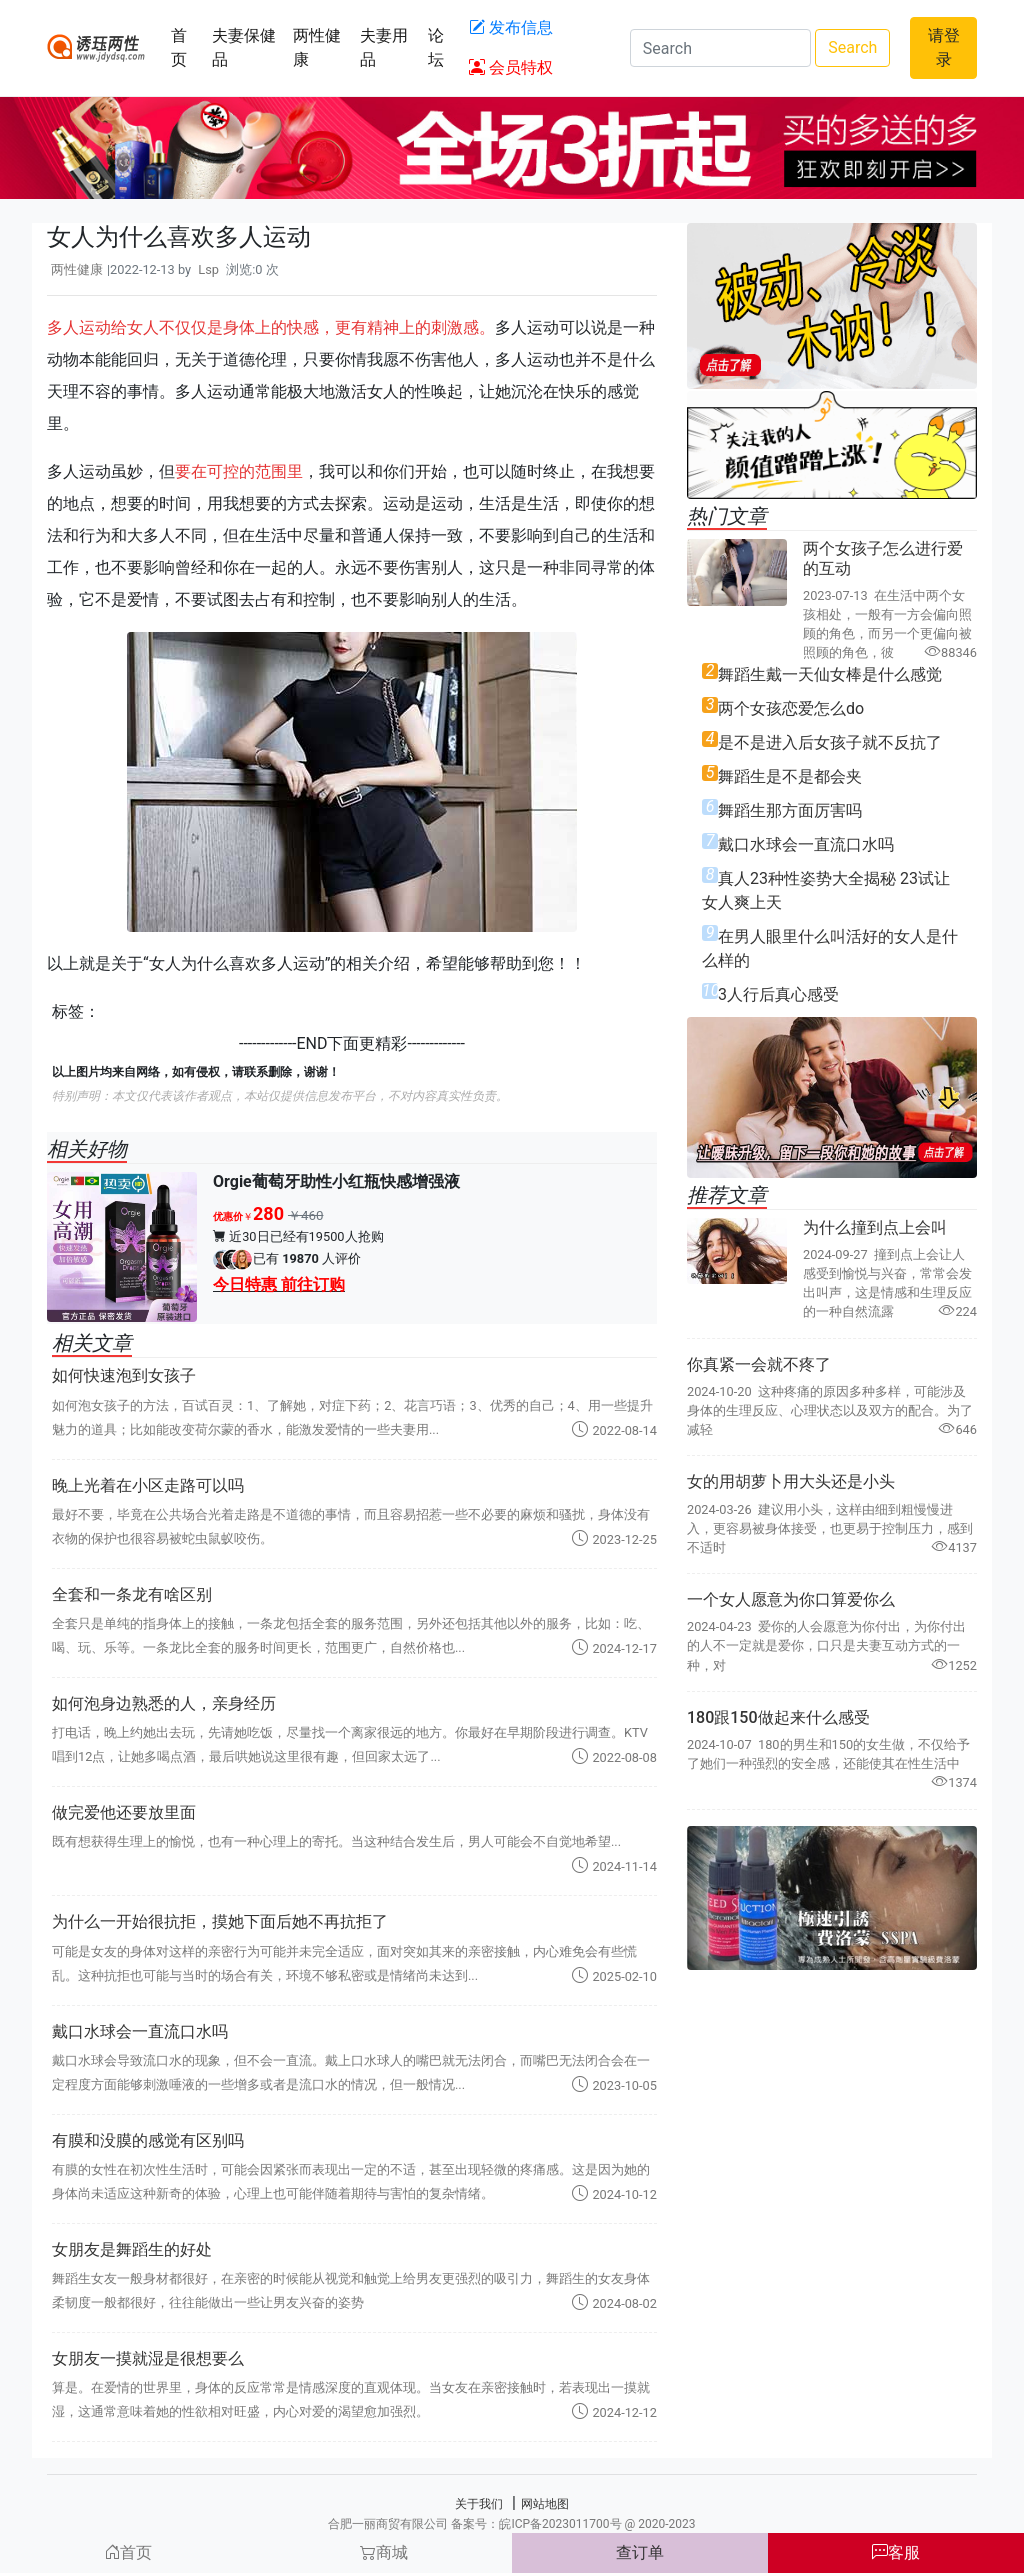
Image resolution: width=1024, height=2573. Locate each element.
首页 (179, 47)
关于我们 (479, 2504)
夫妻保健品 (244, 47)
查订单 (640, 2552)
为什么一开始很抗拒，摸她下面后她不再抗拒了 (220, 1921)
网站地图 (545, 2504)
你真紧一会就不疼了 (759, 1364)
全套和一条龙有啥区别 (132, 1594)
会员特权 (511, 67)
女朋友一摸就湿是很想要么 (148, 2358)
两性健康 (317, 47)
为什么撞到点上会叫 (875, 1227)
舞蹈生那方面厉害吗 (790, 810)
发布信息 (511, 27)
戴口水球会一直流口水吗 (140, 2031)
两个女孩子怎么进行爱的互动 (883, 558)
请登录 (944, 47)
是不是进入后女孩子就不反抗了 (830, 742)
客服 (896, 2552)
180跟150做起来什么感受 (778, 1717)
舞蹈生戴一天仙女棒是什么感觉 (830, 674)
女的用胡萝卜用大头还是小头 (791, 1481)
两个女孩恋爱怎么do (791, 708)
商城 (384, 2552)
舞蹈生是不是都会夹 (790, 776)
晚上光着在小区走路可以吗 (148, 1485)
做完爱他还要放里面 (124, 1812)
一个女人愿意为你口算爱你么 (791, 1599)
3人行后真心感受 (778, 994)
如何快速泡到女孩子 (124, 1375)
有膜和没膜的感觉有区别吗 (148, 2140)
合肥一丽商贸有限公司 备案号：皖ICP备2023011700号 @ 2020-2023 (511, 2524)
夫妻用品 (384, 47)
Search (852, 47)
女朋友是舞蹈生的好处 (132, 2249)
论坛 (436, 47)
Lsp (208, 269)
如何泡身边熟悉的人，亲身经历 (164, 1703)
